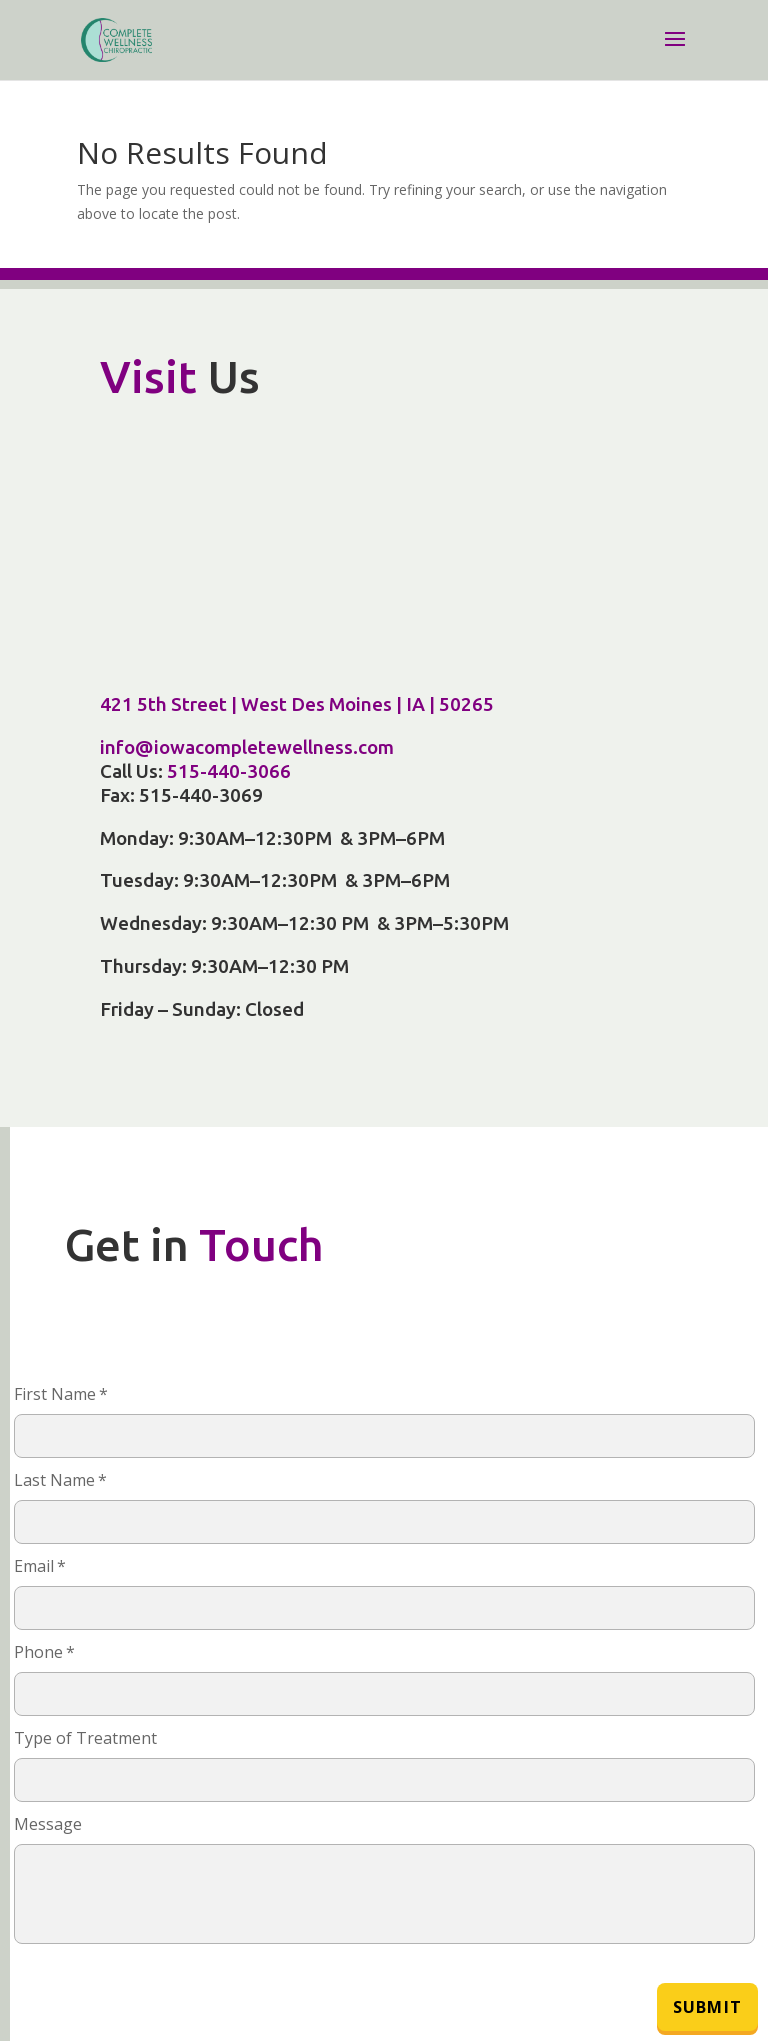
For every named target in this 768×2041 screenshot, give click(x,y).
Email (40, 1566)
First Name (61, 1394)
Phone (44, 1652)
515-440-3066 (229, 771)
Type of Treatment (85, 1738)
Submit (707, 2007)
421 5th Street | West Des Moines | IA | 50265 (297, 704)
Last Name (60, 1480)
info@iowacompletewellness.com (247, 747)
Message (48, 1824)
